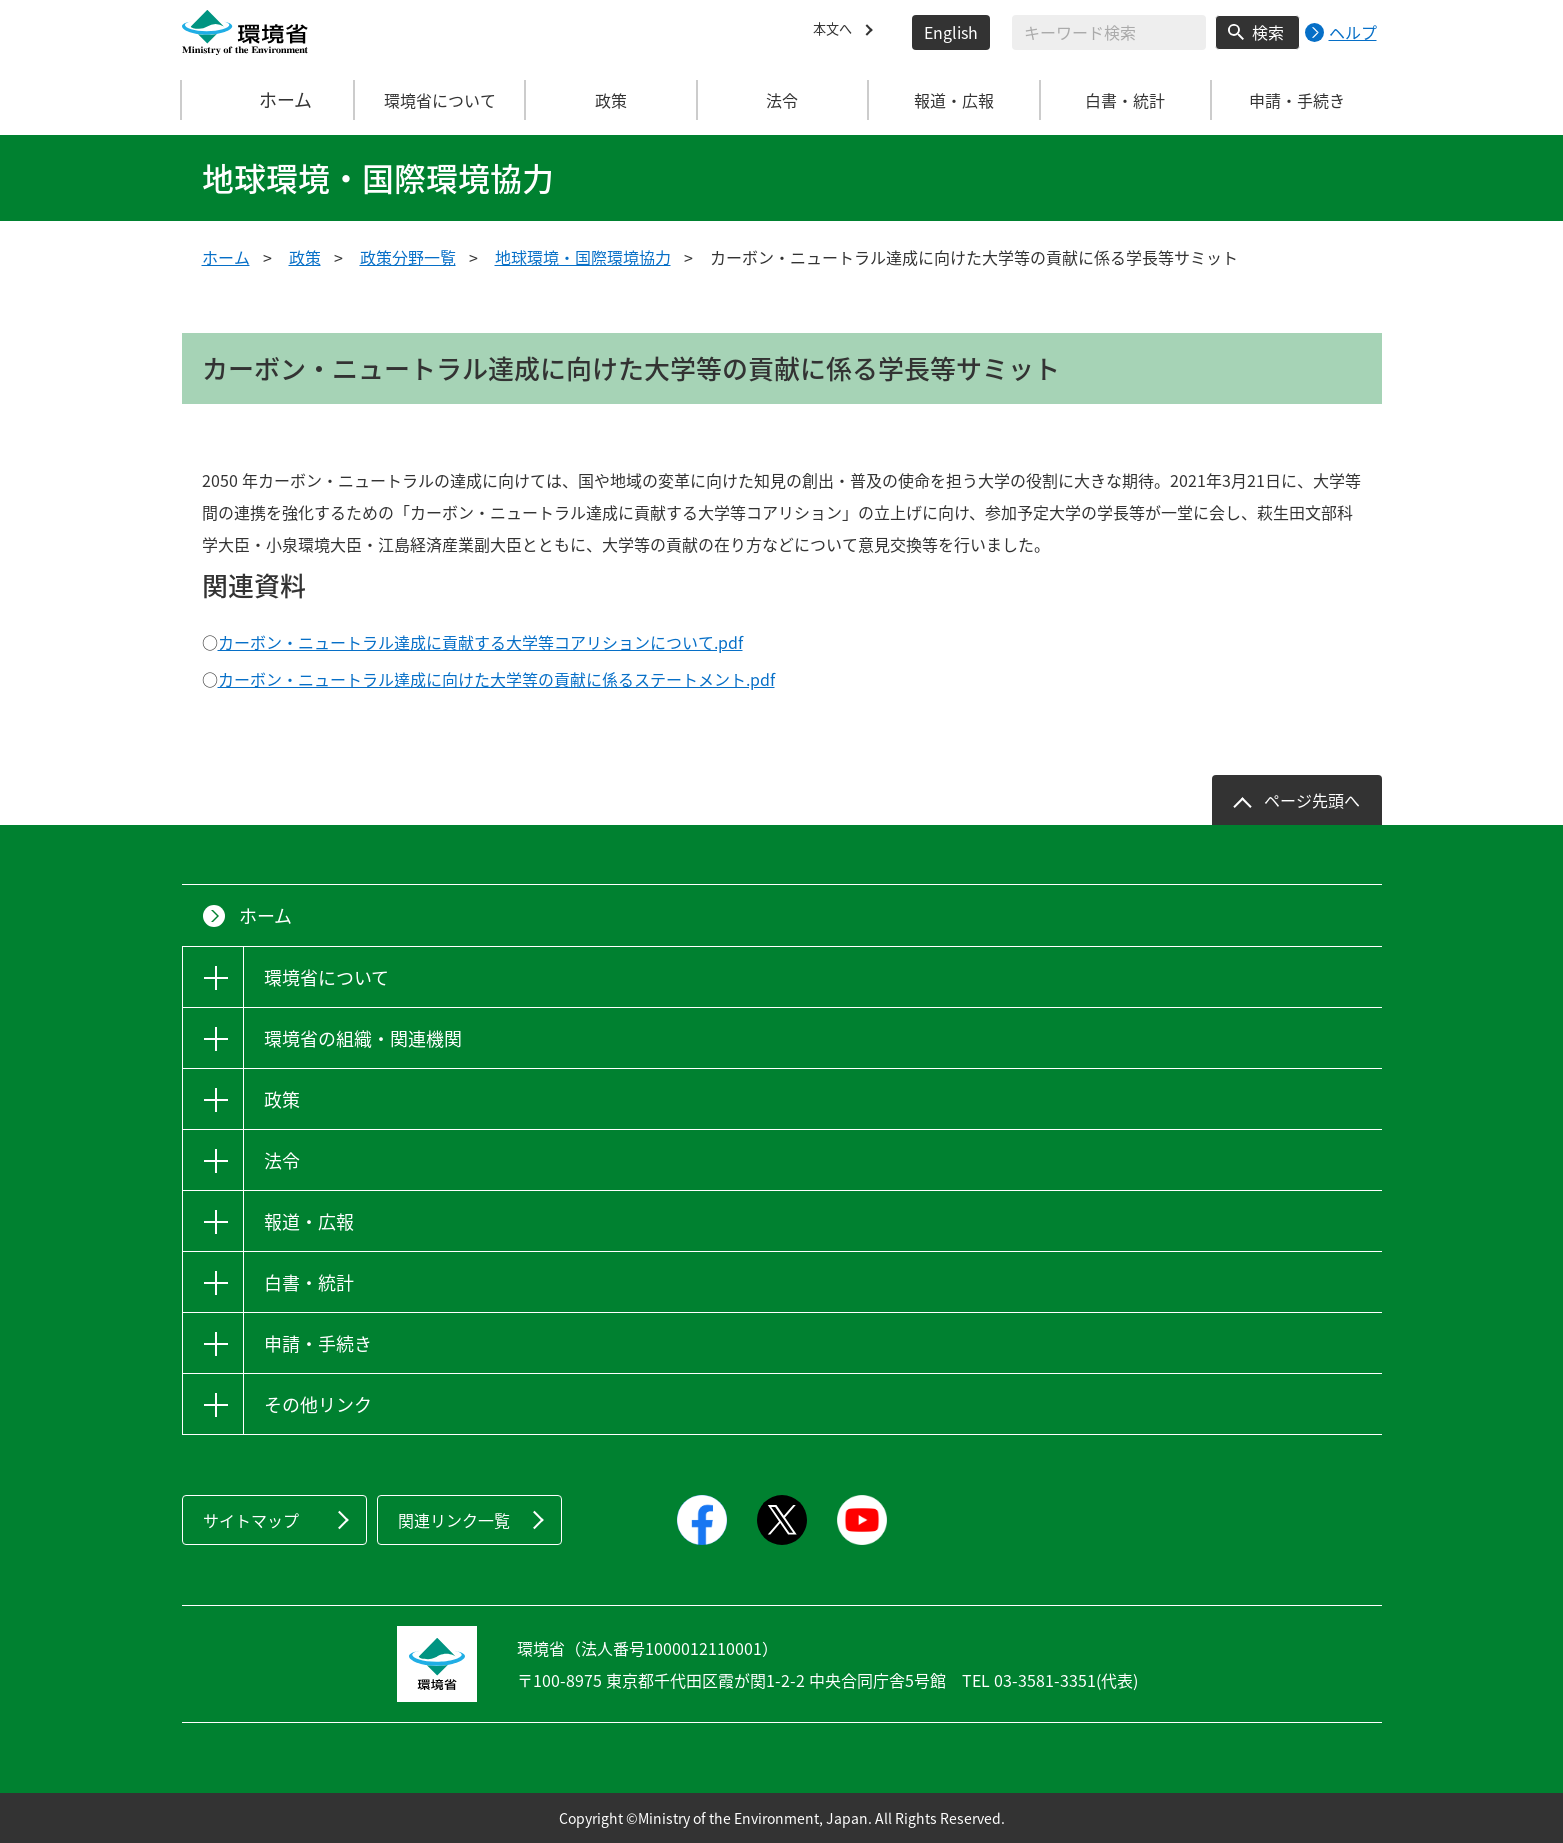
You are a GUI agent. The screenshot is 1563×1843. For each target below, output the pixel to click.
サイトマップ (251, 1520)
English (951, 32)
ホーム (268, 100)
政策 (305, 257)
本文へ (837, 32)
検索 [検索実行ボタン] (1268, 32)
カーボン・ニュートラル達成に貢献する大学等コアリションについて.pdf (480, 642)
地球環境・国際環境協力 (583, 257)
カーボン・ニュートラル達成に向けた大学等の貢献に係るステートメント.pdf (496, 679)
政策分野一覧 (408, 257)
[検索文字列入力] (1109, 32)
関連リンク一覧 (454, 1520)
